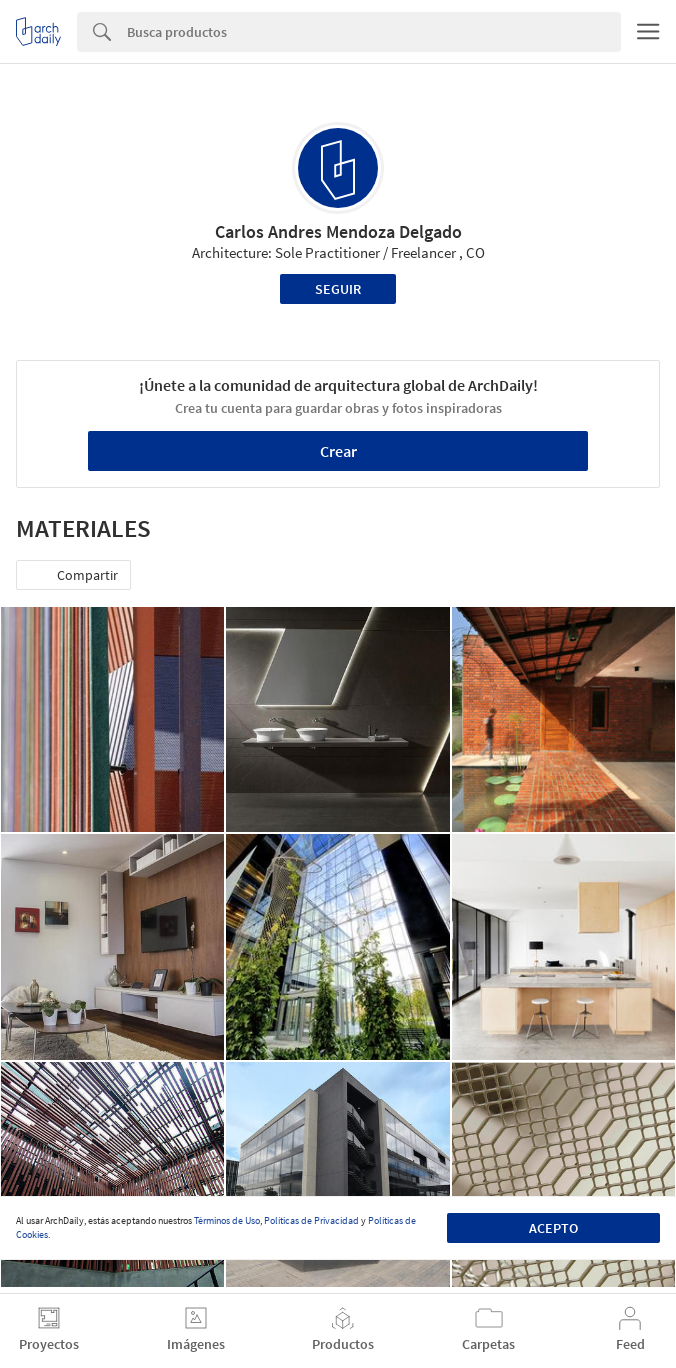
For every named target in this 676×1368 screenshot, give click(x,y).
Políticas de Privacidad (311, 1220)
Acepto (553, 1228)
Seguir (338, 289)
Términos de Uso (227, 1220)
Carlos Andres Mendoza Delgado (338, 231)
